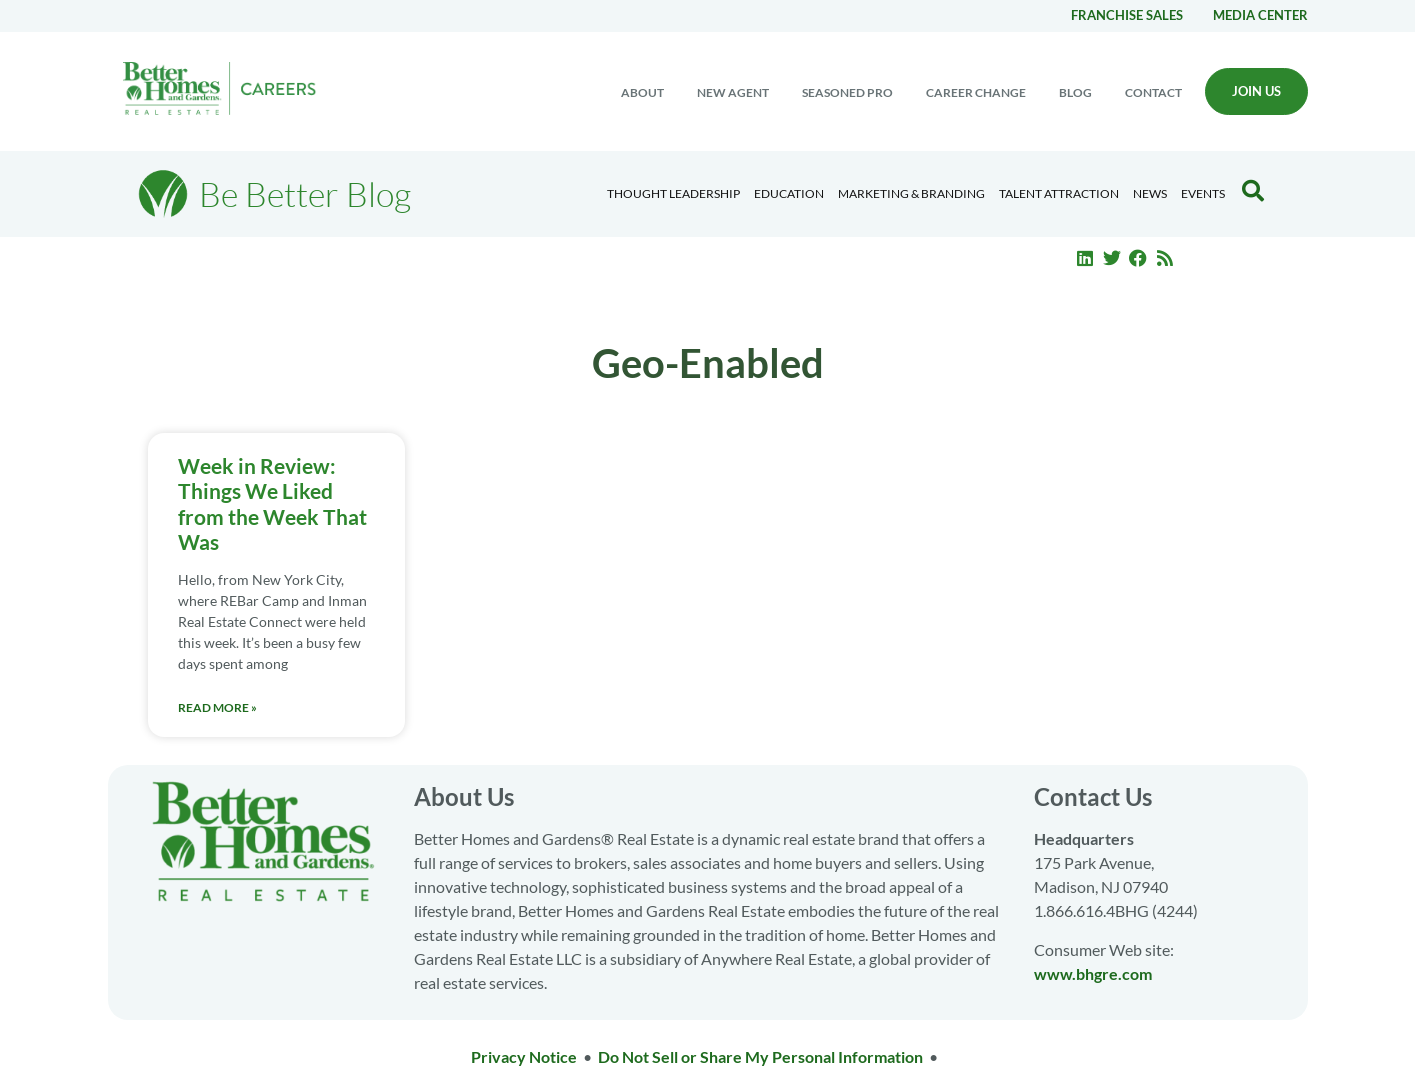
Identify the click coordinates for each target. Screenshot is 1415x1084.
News (1150, 193)
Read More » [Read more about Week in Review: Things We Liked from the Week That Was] (217, 707)
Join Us (1256, 91)
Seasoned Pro (847, 92)
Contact (1153, 92)
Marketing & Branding (911, 193)
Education (789, 193)
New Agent (733, 92)
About (642, 92)
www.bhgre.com (1093, 973)
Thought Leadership (673, 193)
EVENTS (1203, 193)
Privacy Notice (524, 1056)
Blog (1075, 92)
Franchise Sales (1127, 15)
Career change (976, 92)
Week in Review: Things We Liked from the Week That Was (272, 503)
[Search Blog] (1253, 191)
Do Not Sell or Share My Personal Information (760, 1056)
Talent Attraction (1059, 193)
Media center (1260, 15)
